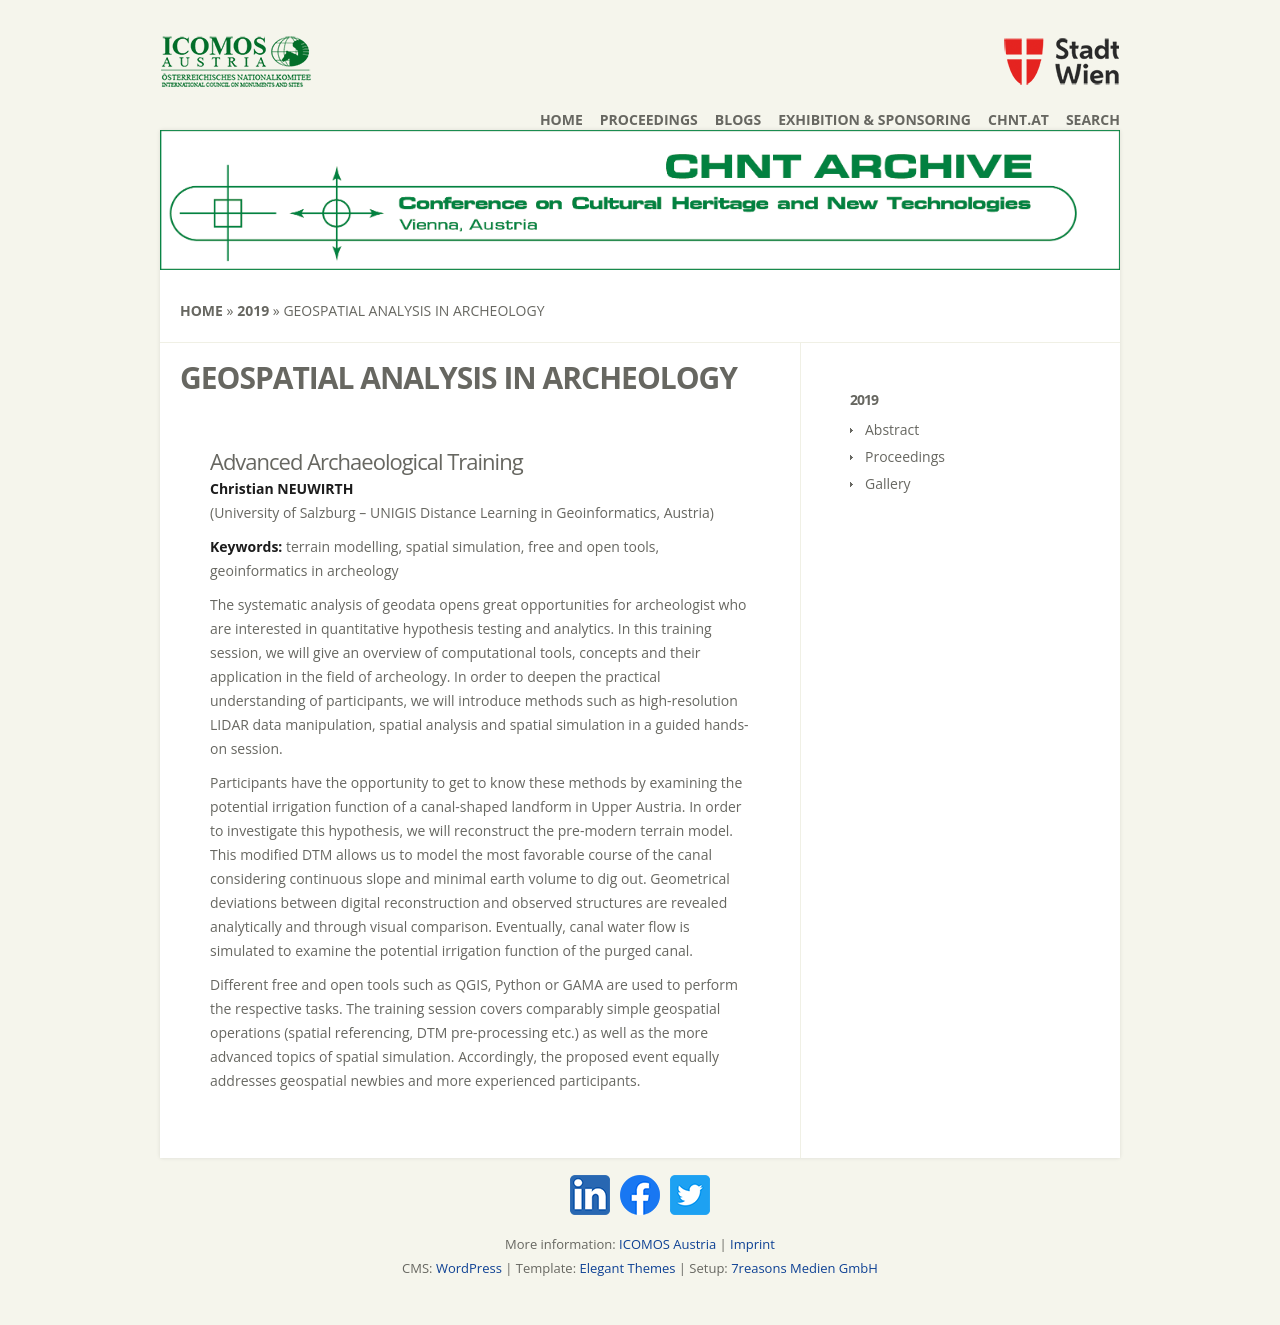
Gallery (888, 483)
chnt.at (1018, 119)
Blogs (738, 119)
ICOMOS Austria (667, 1244)
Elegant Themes (627, 1268)
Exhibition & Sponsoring (874, 119)
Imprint (752, 1244)
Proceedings (649, 119)
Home (561, 119)
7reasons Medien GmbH (804, 1268)
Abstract (892, 429)
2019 (253, 310)
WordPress (469, 1268)
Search (1093, 119)
